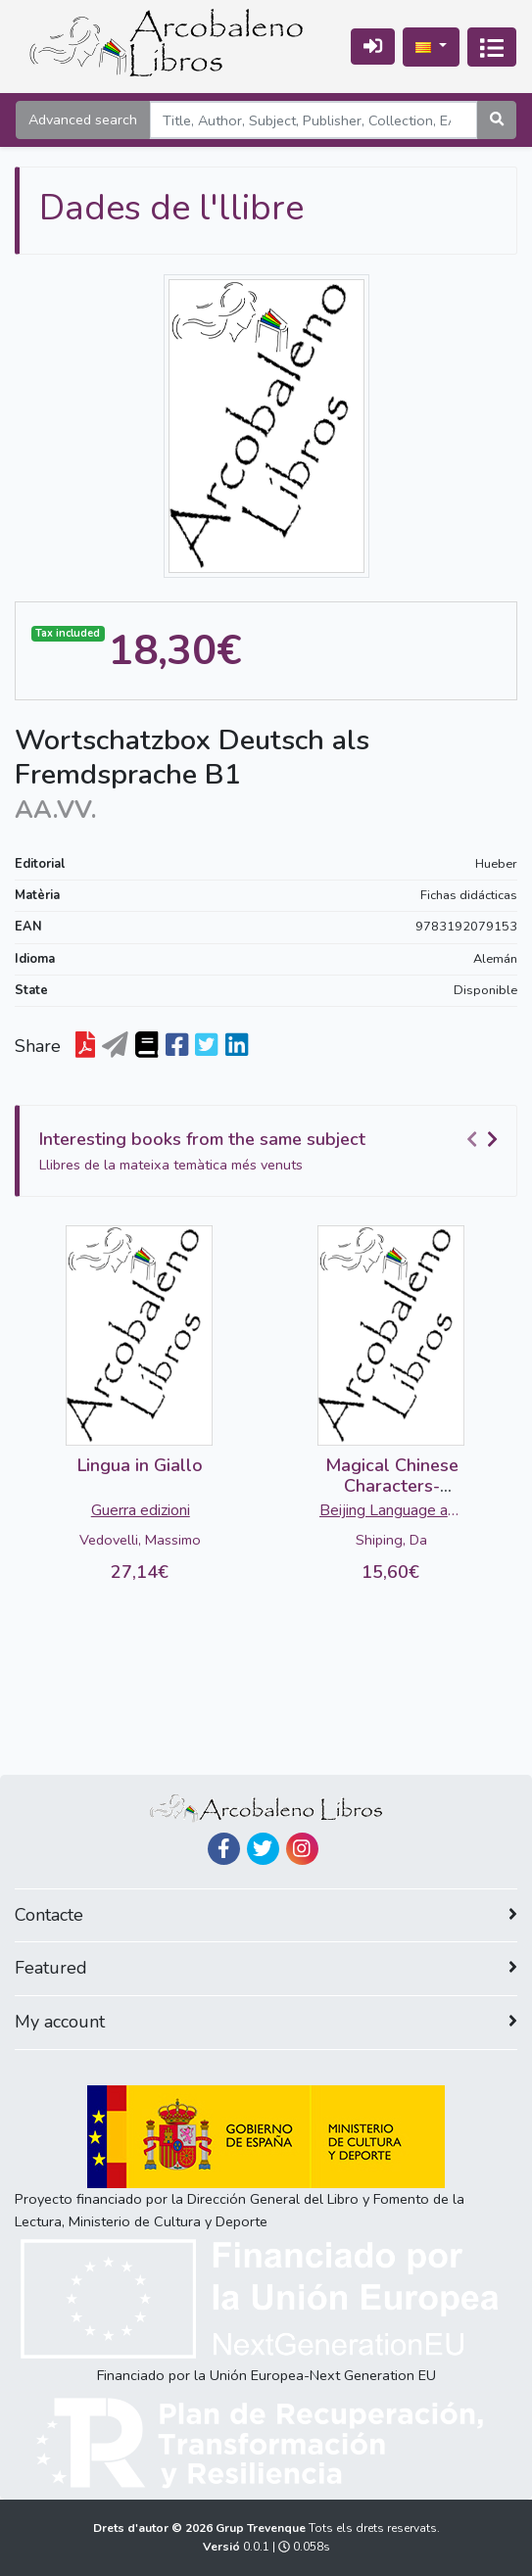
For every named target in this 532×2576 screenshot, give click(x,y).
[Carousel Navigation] (485, 1140)
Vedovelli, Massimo (140, 1540)
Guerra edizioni (140, 1510)
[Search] (313, 120)
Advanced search (82, 119)
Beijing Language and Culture (391, 1512)
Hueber (496, 864)
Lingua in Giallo (140, 1465)
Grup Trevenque (262, 2528)
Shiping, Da (391, 1540)
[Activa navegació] (491, 47)
